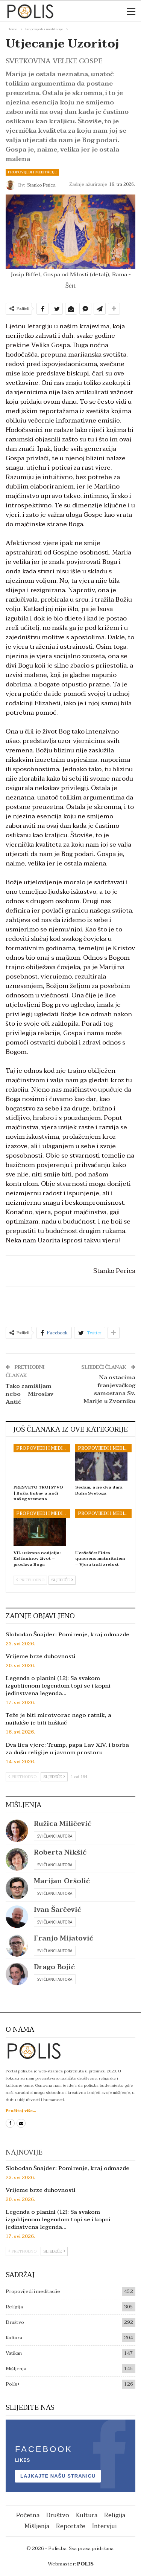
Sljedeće (62, 1580)
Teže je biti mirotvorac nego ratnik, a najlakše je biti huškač (58, 1719)
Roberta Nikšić (60, 1852)
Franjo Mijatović (63, 1938)
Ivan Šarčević (57, 1910)
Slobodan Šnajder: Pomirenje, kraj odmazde (67, 1634)
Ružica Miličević (62, 1824)
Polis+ (13, 2384)
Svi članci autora (54, 1836)
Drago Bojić (54, 1967)
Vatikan (14, 2353)
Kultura (14, 2338)
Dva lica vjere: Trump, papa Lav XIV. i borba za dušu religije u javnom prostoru (67, 1748)
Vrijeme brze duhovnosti (41, 1656)
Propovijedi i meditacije (32, 172)
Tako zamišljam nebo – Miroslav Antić (29, 1394)
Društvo (15, 2322)
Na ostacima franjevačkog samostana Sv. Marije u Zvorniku (109, 1389)
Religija (14, 2307)
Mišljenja (16, 2369)
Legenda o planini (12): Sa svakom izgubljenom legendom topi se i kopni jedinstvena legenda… (58, 1685)
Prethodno (30, 1580)
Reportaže (70, 2526)
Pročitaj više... (21, 2110)
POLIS (85, 2564)
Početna (27, 2515)
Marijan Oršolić (62, 1881)
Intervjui (104, 2526)
